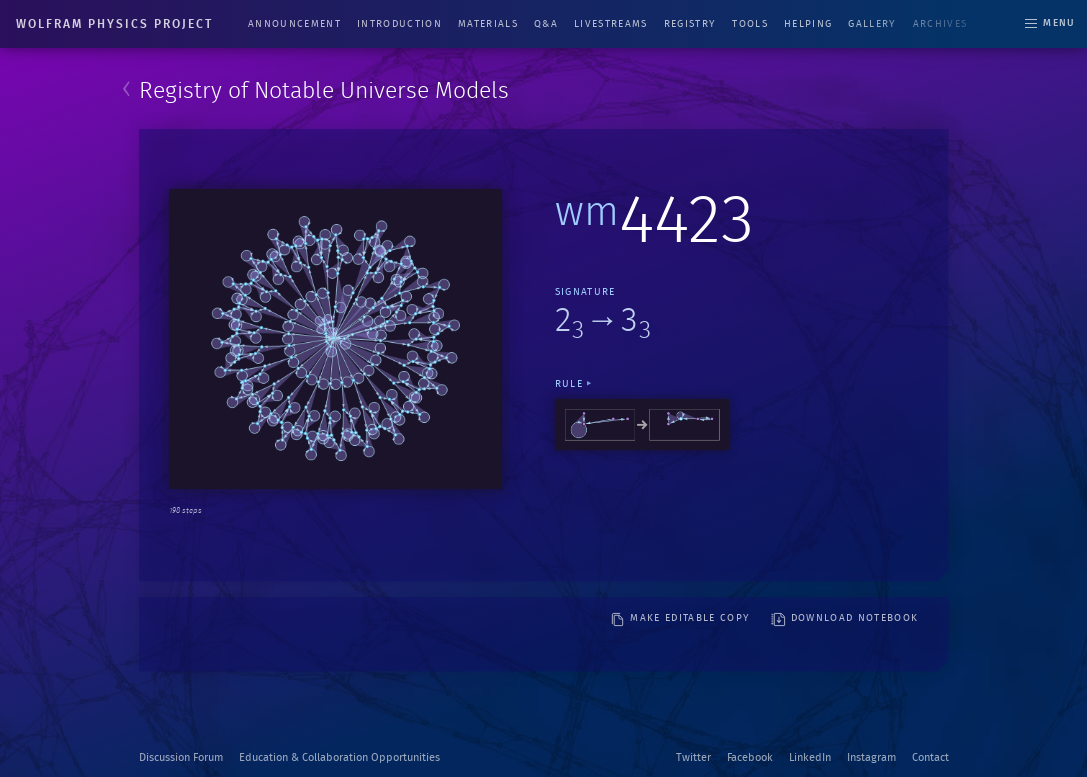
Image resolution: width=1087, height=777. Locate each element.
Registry (690, 24)
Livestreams (611, 24)
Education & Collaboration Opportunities (339, 757)
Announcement (294, 24)
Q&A (546, 24)
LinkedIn (810, 757)
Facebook (750, 757)
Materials (488, 24)
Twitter (693, 757)
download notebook (845, 619)
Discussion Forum (181, 757)
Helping (808, 24)
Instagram (871, 757)
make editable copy (680, 619)
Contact (930, 757)
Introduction (399, 24)
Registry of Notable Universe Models (324, 91)
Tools (750, 24)
